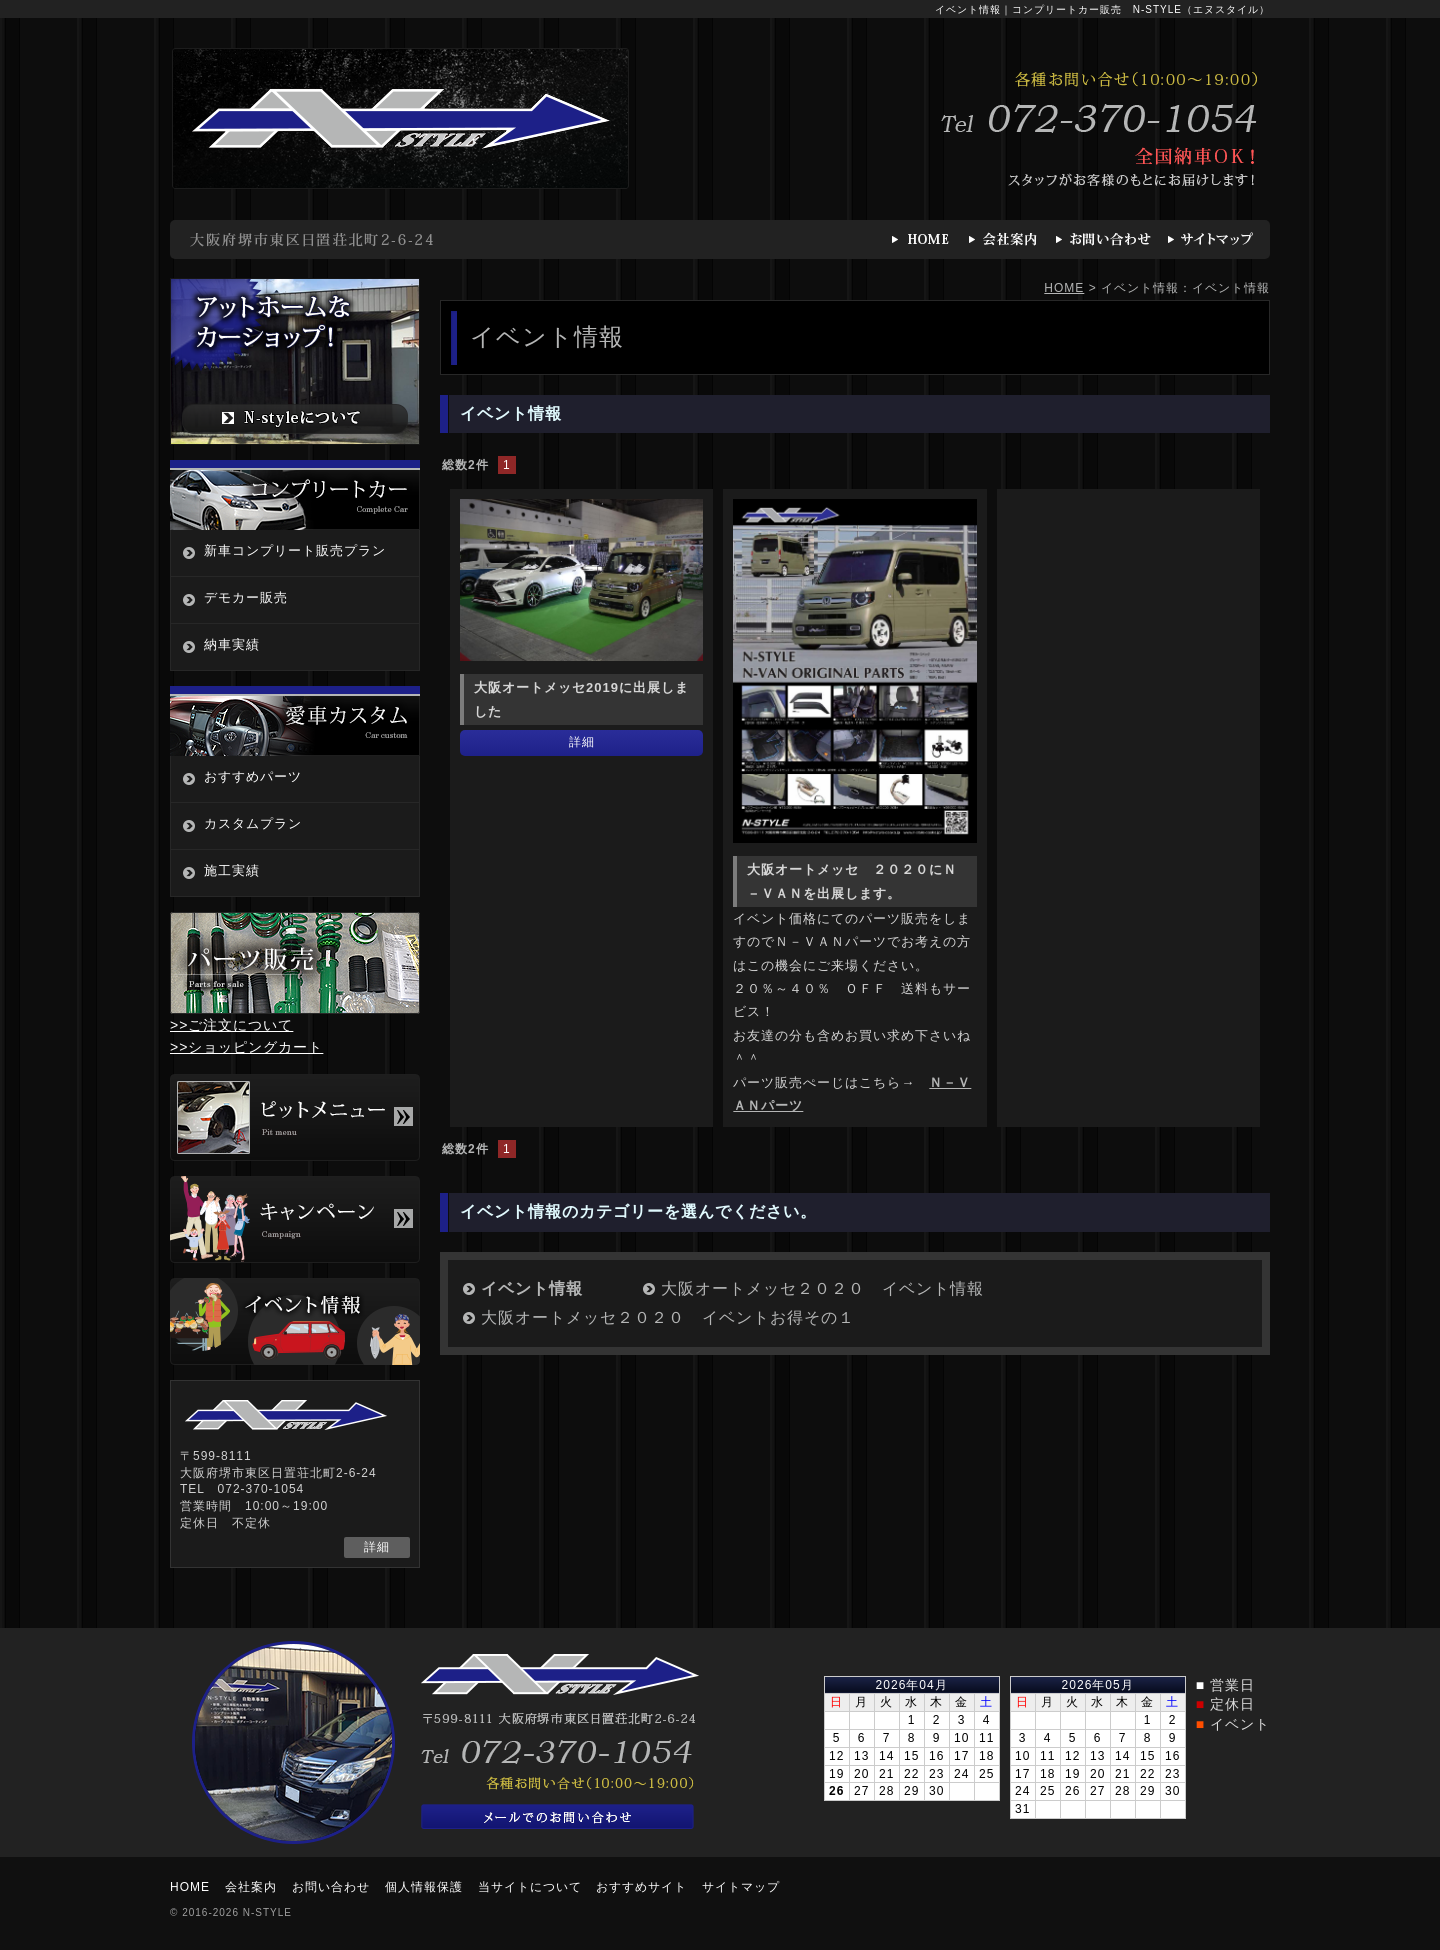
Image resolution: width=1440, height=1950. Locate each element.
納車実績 (232, 644)
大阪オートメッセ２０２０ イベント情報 (822, 1288)
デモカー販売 (246, 597)
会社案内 (251, 1887)
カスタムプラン (253, 823)
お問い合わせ (331, 1887)
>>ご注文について (231, 1025)
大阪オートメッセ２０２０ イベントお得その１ (668, 1317)
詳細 (582, 742)
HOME (1064, 288)
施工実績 (232, 870)
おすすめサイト (641, 1887)
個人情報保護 (424, 1887)
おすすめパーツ (253, 776)
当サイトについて (530, 1887)
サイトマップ (741, 1887)
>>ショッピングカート (246, 1047)
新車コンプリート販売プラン (295, 550)
